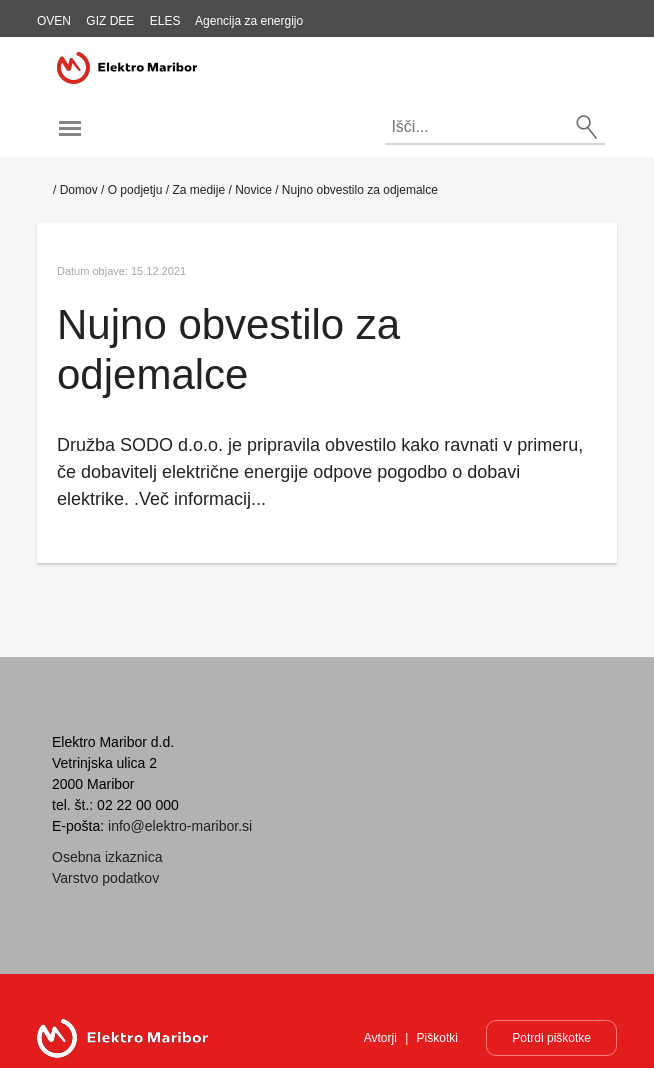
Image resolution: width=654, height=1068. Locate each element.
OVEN (54, 21)
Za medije (198, 190)
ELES (165, 21)
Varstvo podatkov (105, 878)
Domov (79, 190)
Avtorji (380, 1038)
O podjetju (135, 190)
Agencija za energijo (249, 21)
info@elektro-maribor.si (180, 826)
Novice (253, 190)
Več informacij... (202, 499)
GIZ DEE (110, 21)
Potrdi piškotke (551, 1038)
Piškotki (437, 1038)
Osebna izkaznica (107, 857)
